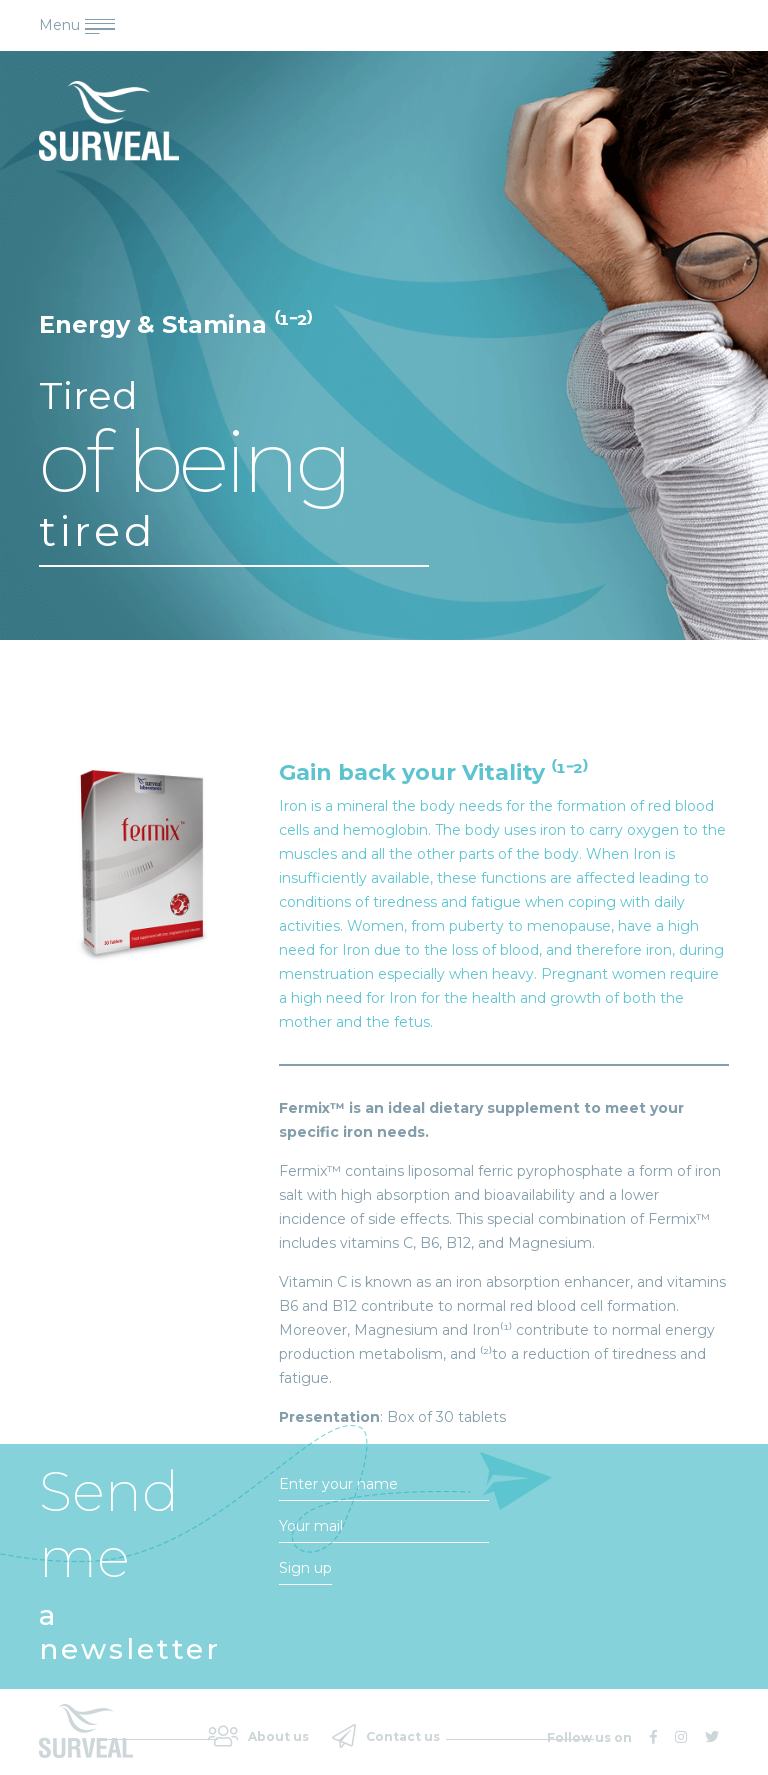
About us (258, 1736)
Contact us (386, 1736)
